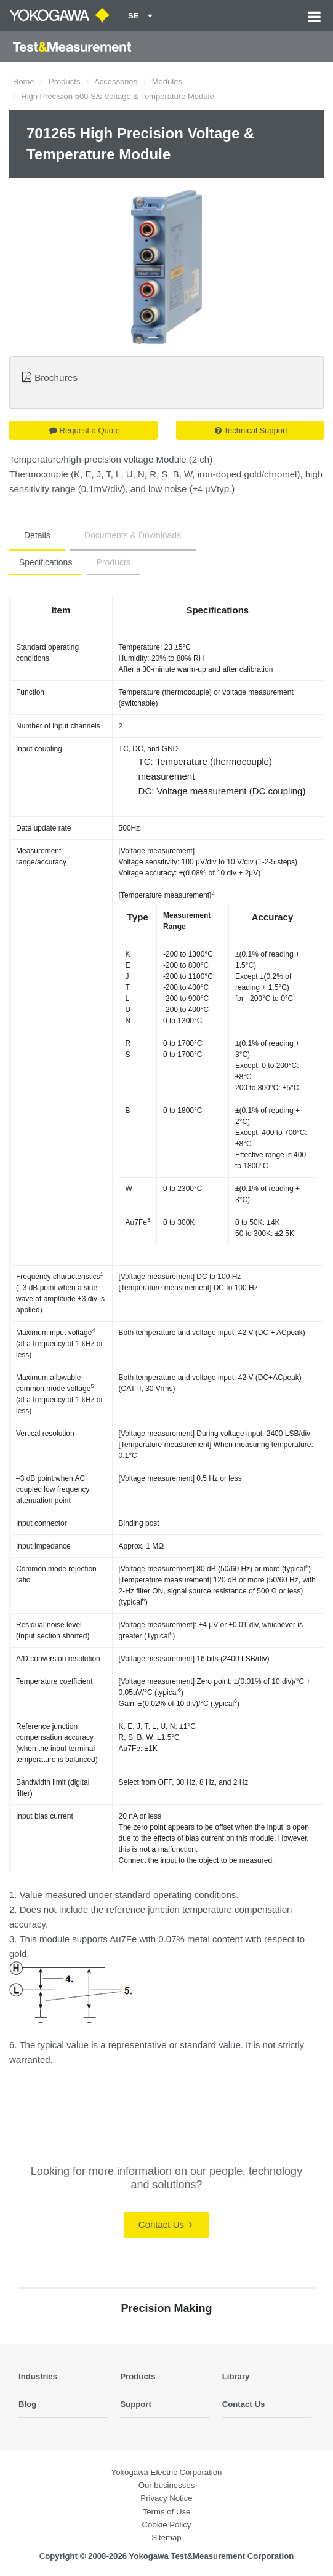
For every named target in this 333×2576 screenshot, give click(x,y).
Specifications (45, 562)
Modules (167, 81)
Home (23, 81)
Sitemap (166, 2537)
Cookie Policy (166, 2524)
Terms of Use (167, 2511)
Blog (27, 2404)
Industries (37, 2376)
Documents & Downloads (132, 535)
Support (135, 2404)
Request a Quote (84, 430)
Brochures (56, 377)
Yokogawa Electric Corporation (166, 2472)
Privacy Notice (166, 2498)
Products (64, 81)
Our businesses (166, 2485)
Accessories (115, 81)
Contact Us (165, 2224)
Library (236, 2376)
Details (37, 535)
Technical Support (251, 430)
